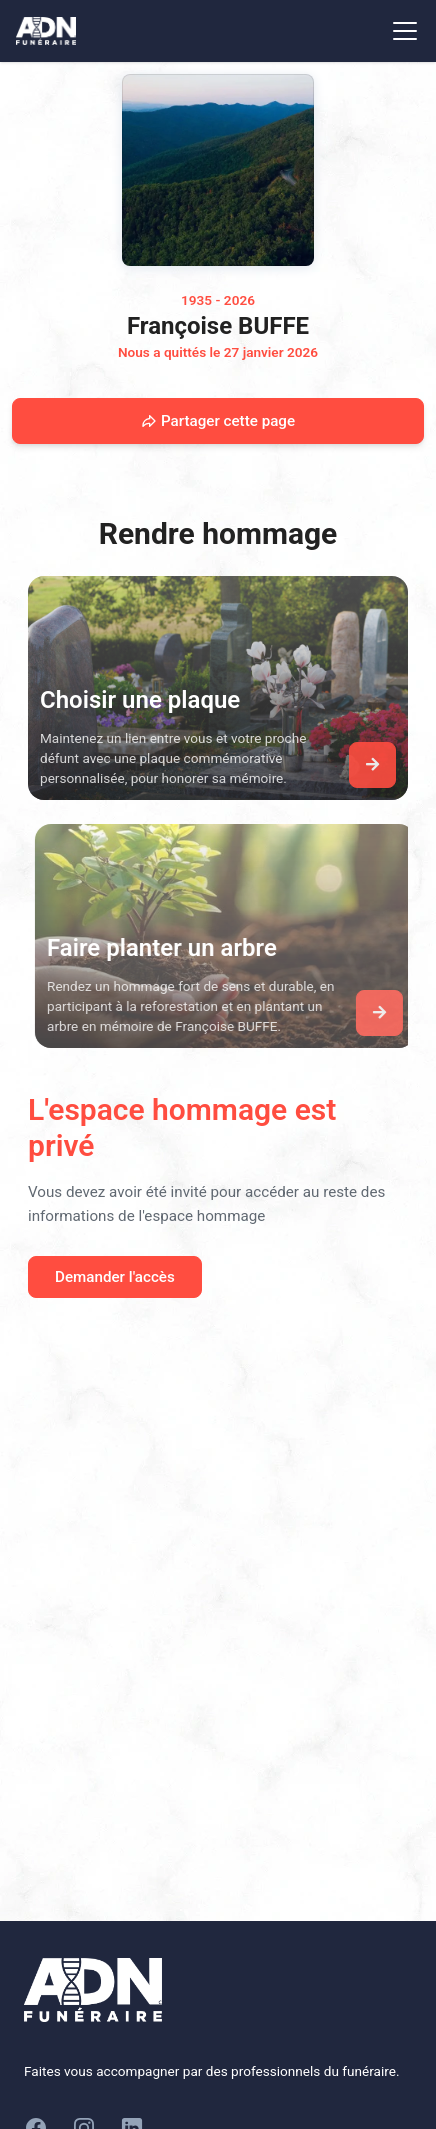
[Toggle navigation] (405, 31)
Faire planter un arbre (170, 948)
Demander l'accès (115, 1277)
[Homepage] (218, 170)
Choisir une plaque (140, 700)
